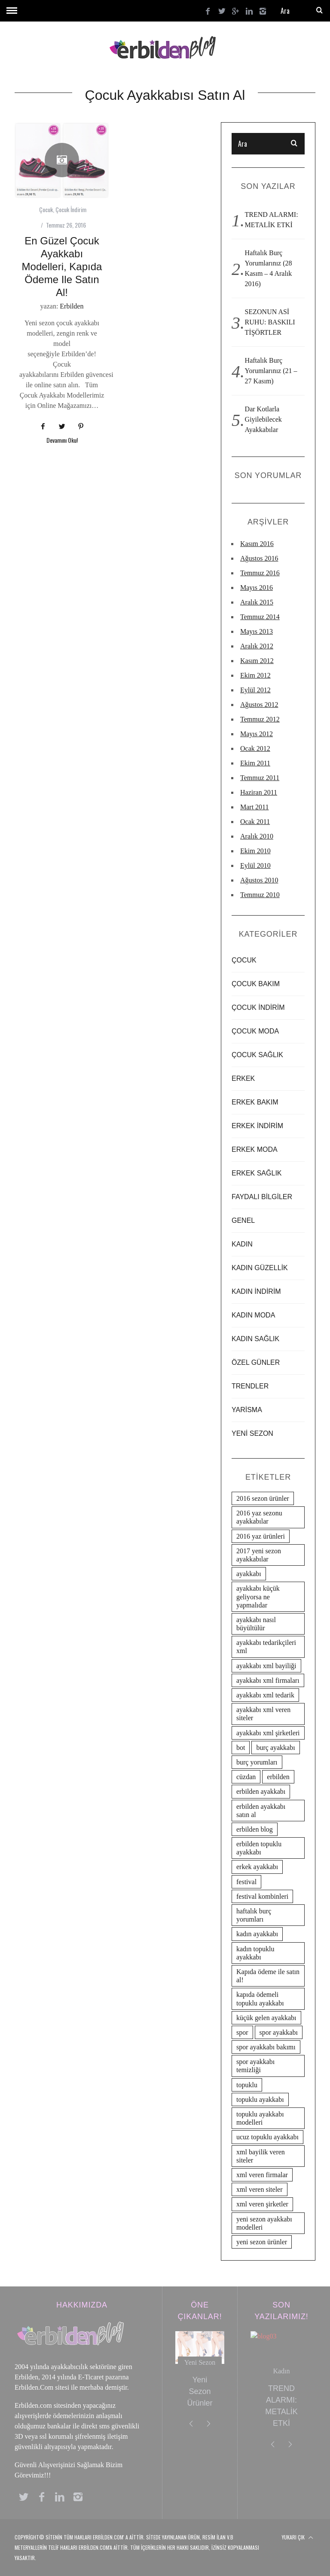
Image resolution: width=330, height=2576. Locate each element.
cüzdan (246, 1776)
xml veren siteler (259, 2189)
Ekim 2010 (255, 851)
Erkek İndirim (257, 1125)
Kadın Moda (253, 1315)
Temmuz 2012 (260, 719)
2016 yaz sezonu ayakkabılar (259, 1517)
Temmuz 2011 (259, 777)
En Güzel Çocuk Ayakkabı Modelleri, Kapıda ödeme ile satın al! (62, 266)
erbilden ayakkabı (260, 1791)
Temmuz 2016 (260, 573)
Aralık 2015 (256, 602)
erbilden (278, 1776)
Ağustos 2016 (259, 558)
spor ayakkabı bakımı (266, 2047)
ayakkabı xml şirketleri (268, 1733)
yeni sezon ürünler (261, 2242)
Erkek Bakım (255, 1102)
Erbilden (71, 306)
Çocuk (46, 209)
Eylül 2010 (255, 865)
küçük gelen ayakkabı (266, 2017)
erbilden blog (254, 1829)
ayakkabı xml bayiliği (266, 1665)
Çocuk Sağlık (257, 1054)
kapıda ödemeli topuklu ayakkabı (260, 1998)
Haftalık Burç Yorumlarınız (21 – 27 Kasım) (271, 371)
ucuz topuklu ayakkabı (267, 2137)
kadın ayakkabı (257, 1933)
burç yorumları (257, 1762)
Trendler (250, 1386)
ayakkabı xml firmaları (267, 1680)
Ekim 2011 (255, 763)
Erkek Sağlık (257, 1173)
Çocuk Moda (255, 1031)
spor (242, 2032)
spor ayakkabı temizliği (255, 2065)
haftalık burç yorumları (253, 1915)
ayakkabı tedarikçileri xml (266, 1646)
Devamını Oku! (62, 440)
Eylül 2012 (255, 690)
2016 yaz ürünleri (260, 1536)
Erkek (243, 1078)
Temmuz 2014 (260, 616)
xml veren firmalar (262, 2174)
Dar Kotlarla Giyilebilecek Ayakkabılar (263, 419)
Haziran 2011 (258, 792)
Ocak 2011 (255, 821)
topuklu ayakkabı (260, 2099)
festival (246, 1881)
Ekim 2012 (255, 675)
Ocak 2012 (255, 748)
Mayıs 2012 (256, 733)
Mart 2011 (254, 807)
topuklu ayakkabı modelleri (260, 2118)
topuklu (246, 2085)
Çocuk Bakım (256, 983)
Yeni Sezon (252, 1433)
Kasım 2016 (257, 543)
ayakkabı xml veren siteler (263, 1713)
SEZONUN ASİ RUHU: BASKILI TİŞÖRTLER (270, 322)
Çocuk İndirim (70, 209)
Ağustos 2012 (259, 704)
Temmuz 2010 (260, 894)
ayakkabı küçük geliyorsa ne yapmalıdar (258, 1596)
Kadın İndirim (256, 1291)
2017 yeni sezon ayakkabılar (258, 1555)
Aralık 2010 (256, 836)
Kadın (242, 1244)
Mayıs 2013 (256, 631)
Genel (243, 1220)
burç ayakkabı (275, 1747)
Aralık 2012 (256, 646)
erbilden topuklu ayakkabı (258, 1848)
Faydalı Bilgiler (262, 1196)
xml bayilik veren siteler (260, 2156)
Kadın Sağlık (255, 1338)
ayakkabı (248, 1573)
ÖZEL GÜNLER (256, 1362)
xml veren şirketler (262, 2204)
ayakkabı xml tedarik (265, 1695)
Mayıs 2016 (256, 587)
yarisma (247, 1409)
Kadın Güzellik (260, 1267)
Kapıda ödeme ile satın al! (267, 1976)
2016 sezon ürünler (262, 1498)
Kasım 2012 (257, 660)
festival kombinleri (262, 1896)
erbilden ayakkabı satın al (260, 1810)
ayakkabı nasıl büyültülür (256, 1624)
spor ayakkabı (279, 2032)
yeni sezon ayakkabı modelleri (264, 2223)
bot (240, 1747)
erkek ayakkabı (257, 1866)
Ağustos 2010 (259, 880)
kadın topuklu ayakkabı (255, 1953)
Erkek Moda (255, 1149)
